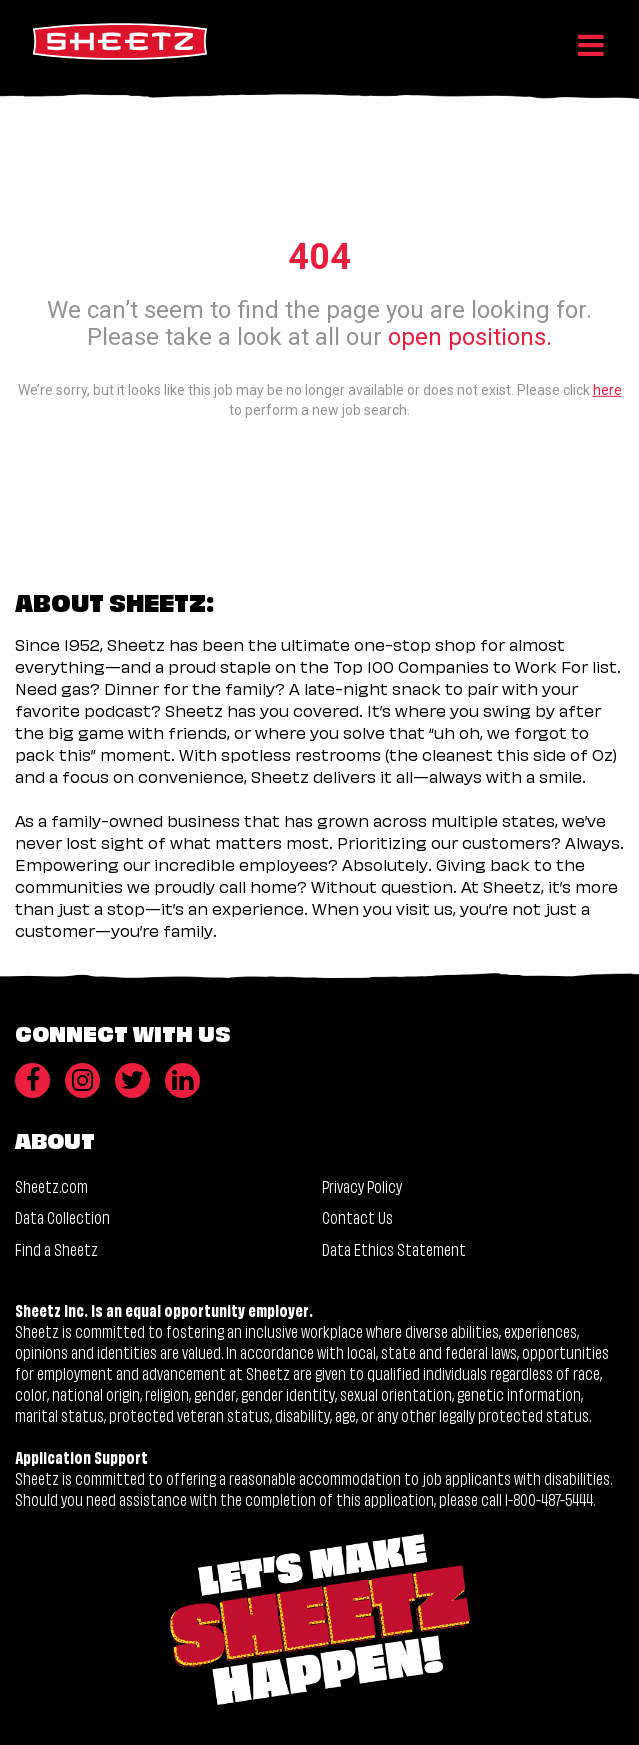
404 (319, 257)
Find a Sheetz (56, 1248)
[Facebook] (32, 1080)
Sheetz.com (51, 1185)
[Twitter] (132, 1080)
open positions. (470, 337)
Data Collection (62, 1216)
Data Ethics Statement (394, 1248)
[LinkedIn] (182, 1080)
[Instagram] (82, 1080)
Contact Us (357, 1216)
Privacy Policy (362, 1185)
